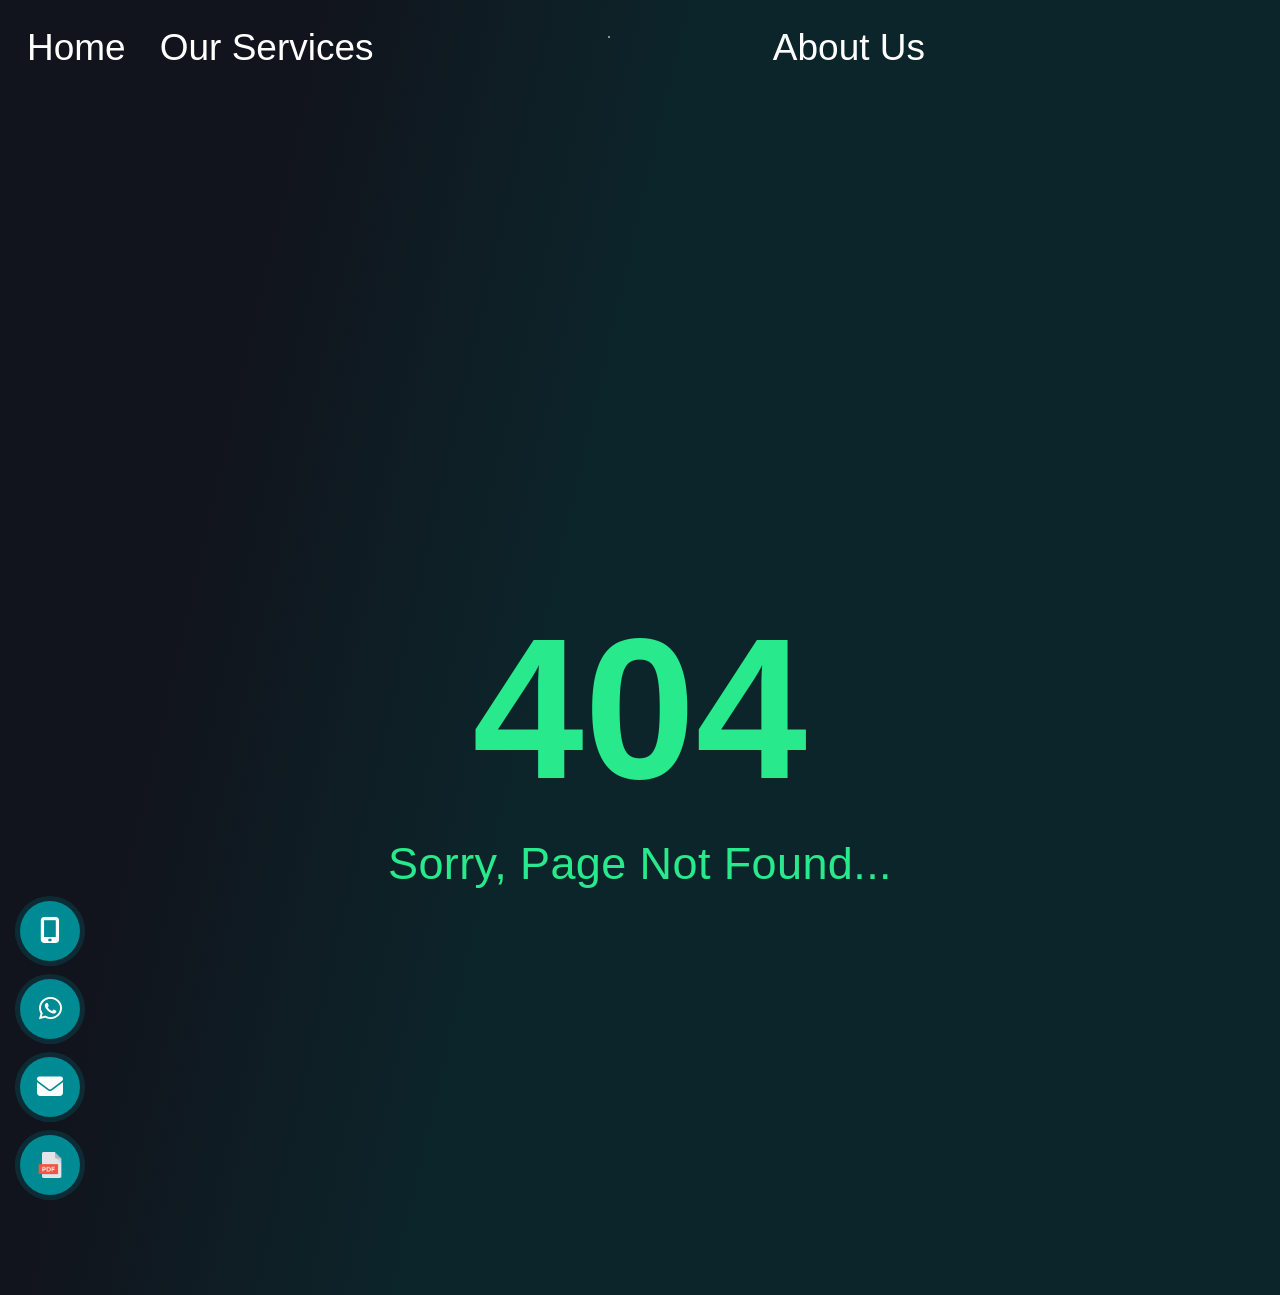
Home (76, 47)
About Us (849, 47)
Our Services (267, 47)
